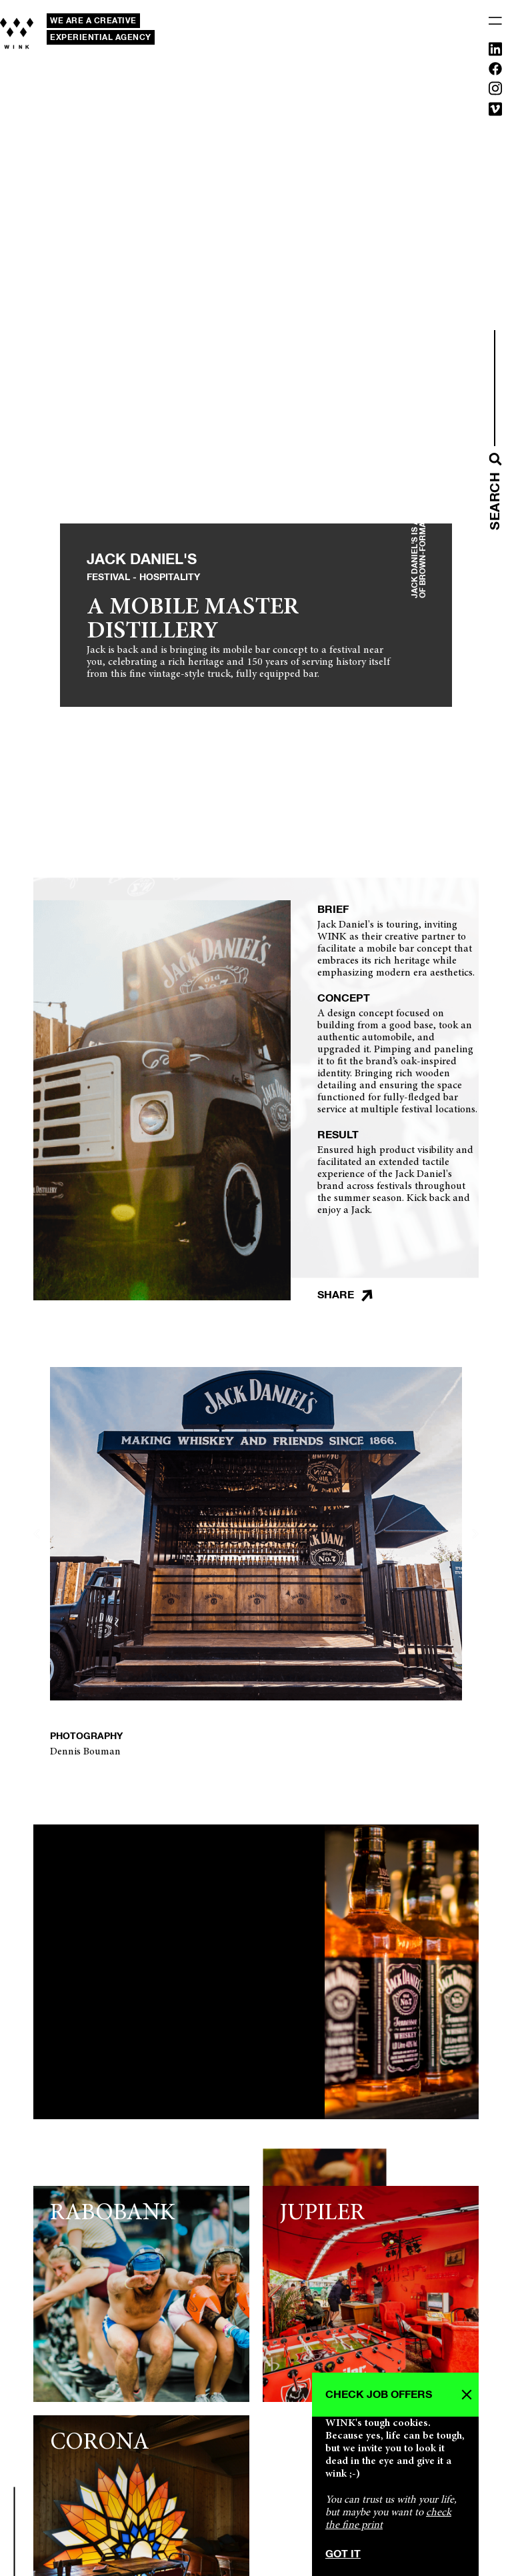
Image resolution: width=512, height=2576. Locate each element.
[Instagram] (495, 91)
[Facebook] (495, 71)
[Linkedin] (495, 51)
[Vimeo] (495, 111)
